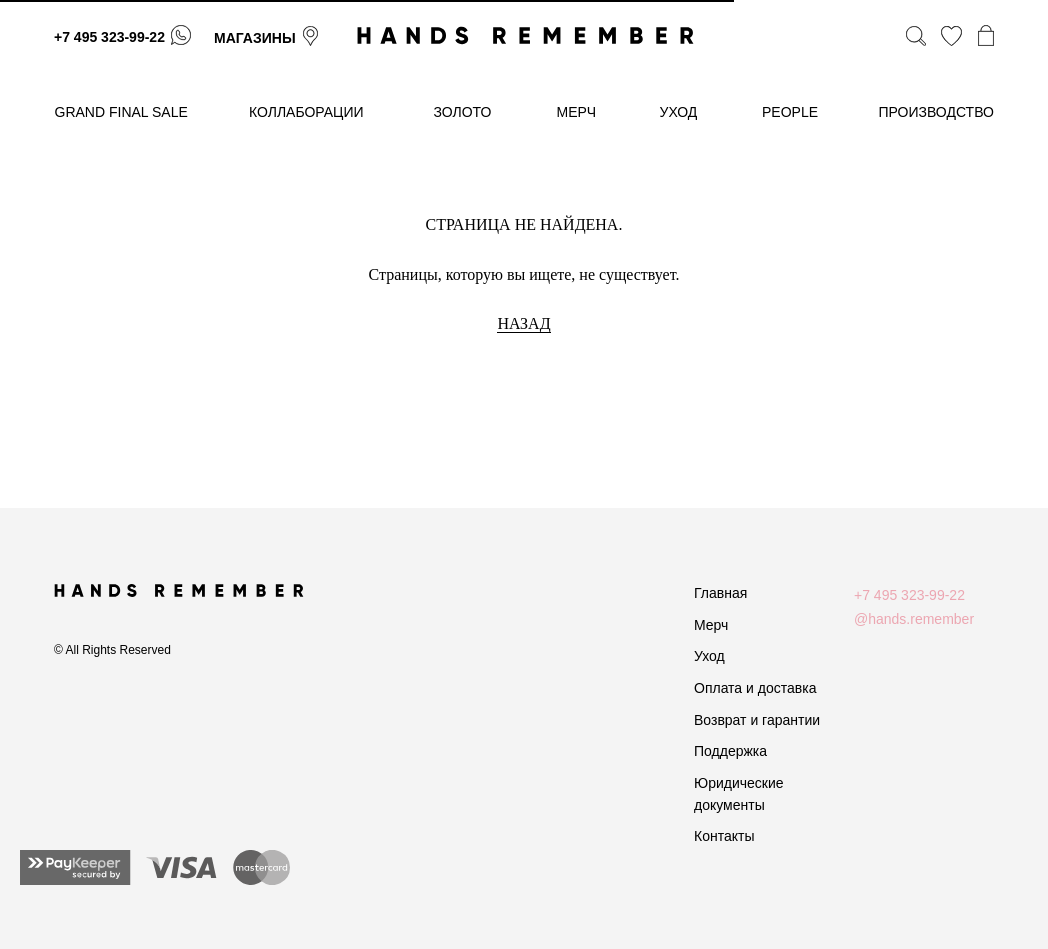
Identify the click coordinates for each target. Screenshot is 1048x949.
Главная (720, 593)
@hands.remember (914, 619)
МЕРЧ (577, 112)
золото (463, 112)
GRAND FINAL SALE (121, 112)
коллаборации (306, 112)
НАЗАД (523, 323)
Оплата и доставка (755, 688)
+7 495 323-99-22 (109, 37)
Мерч (711, 625)
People (790, 112)
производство (936, 112)
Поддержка (730, 751)
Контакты (724, 836)
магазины (255, 38)
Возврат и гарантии (757, 720)
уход (679, 112)
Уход (709, 656)
